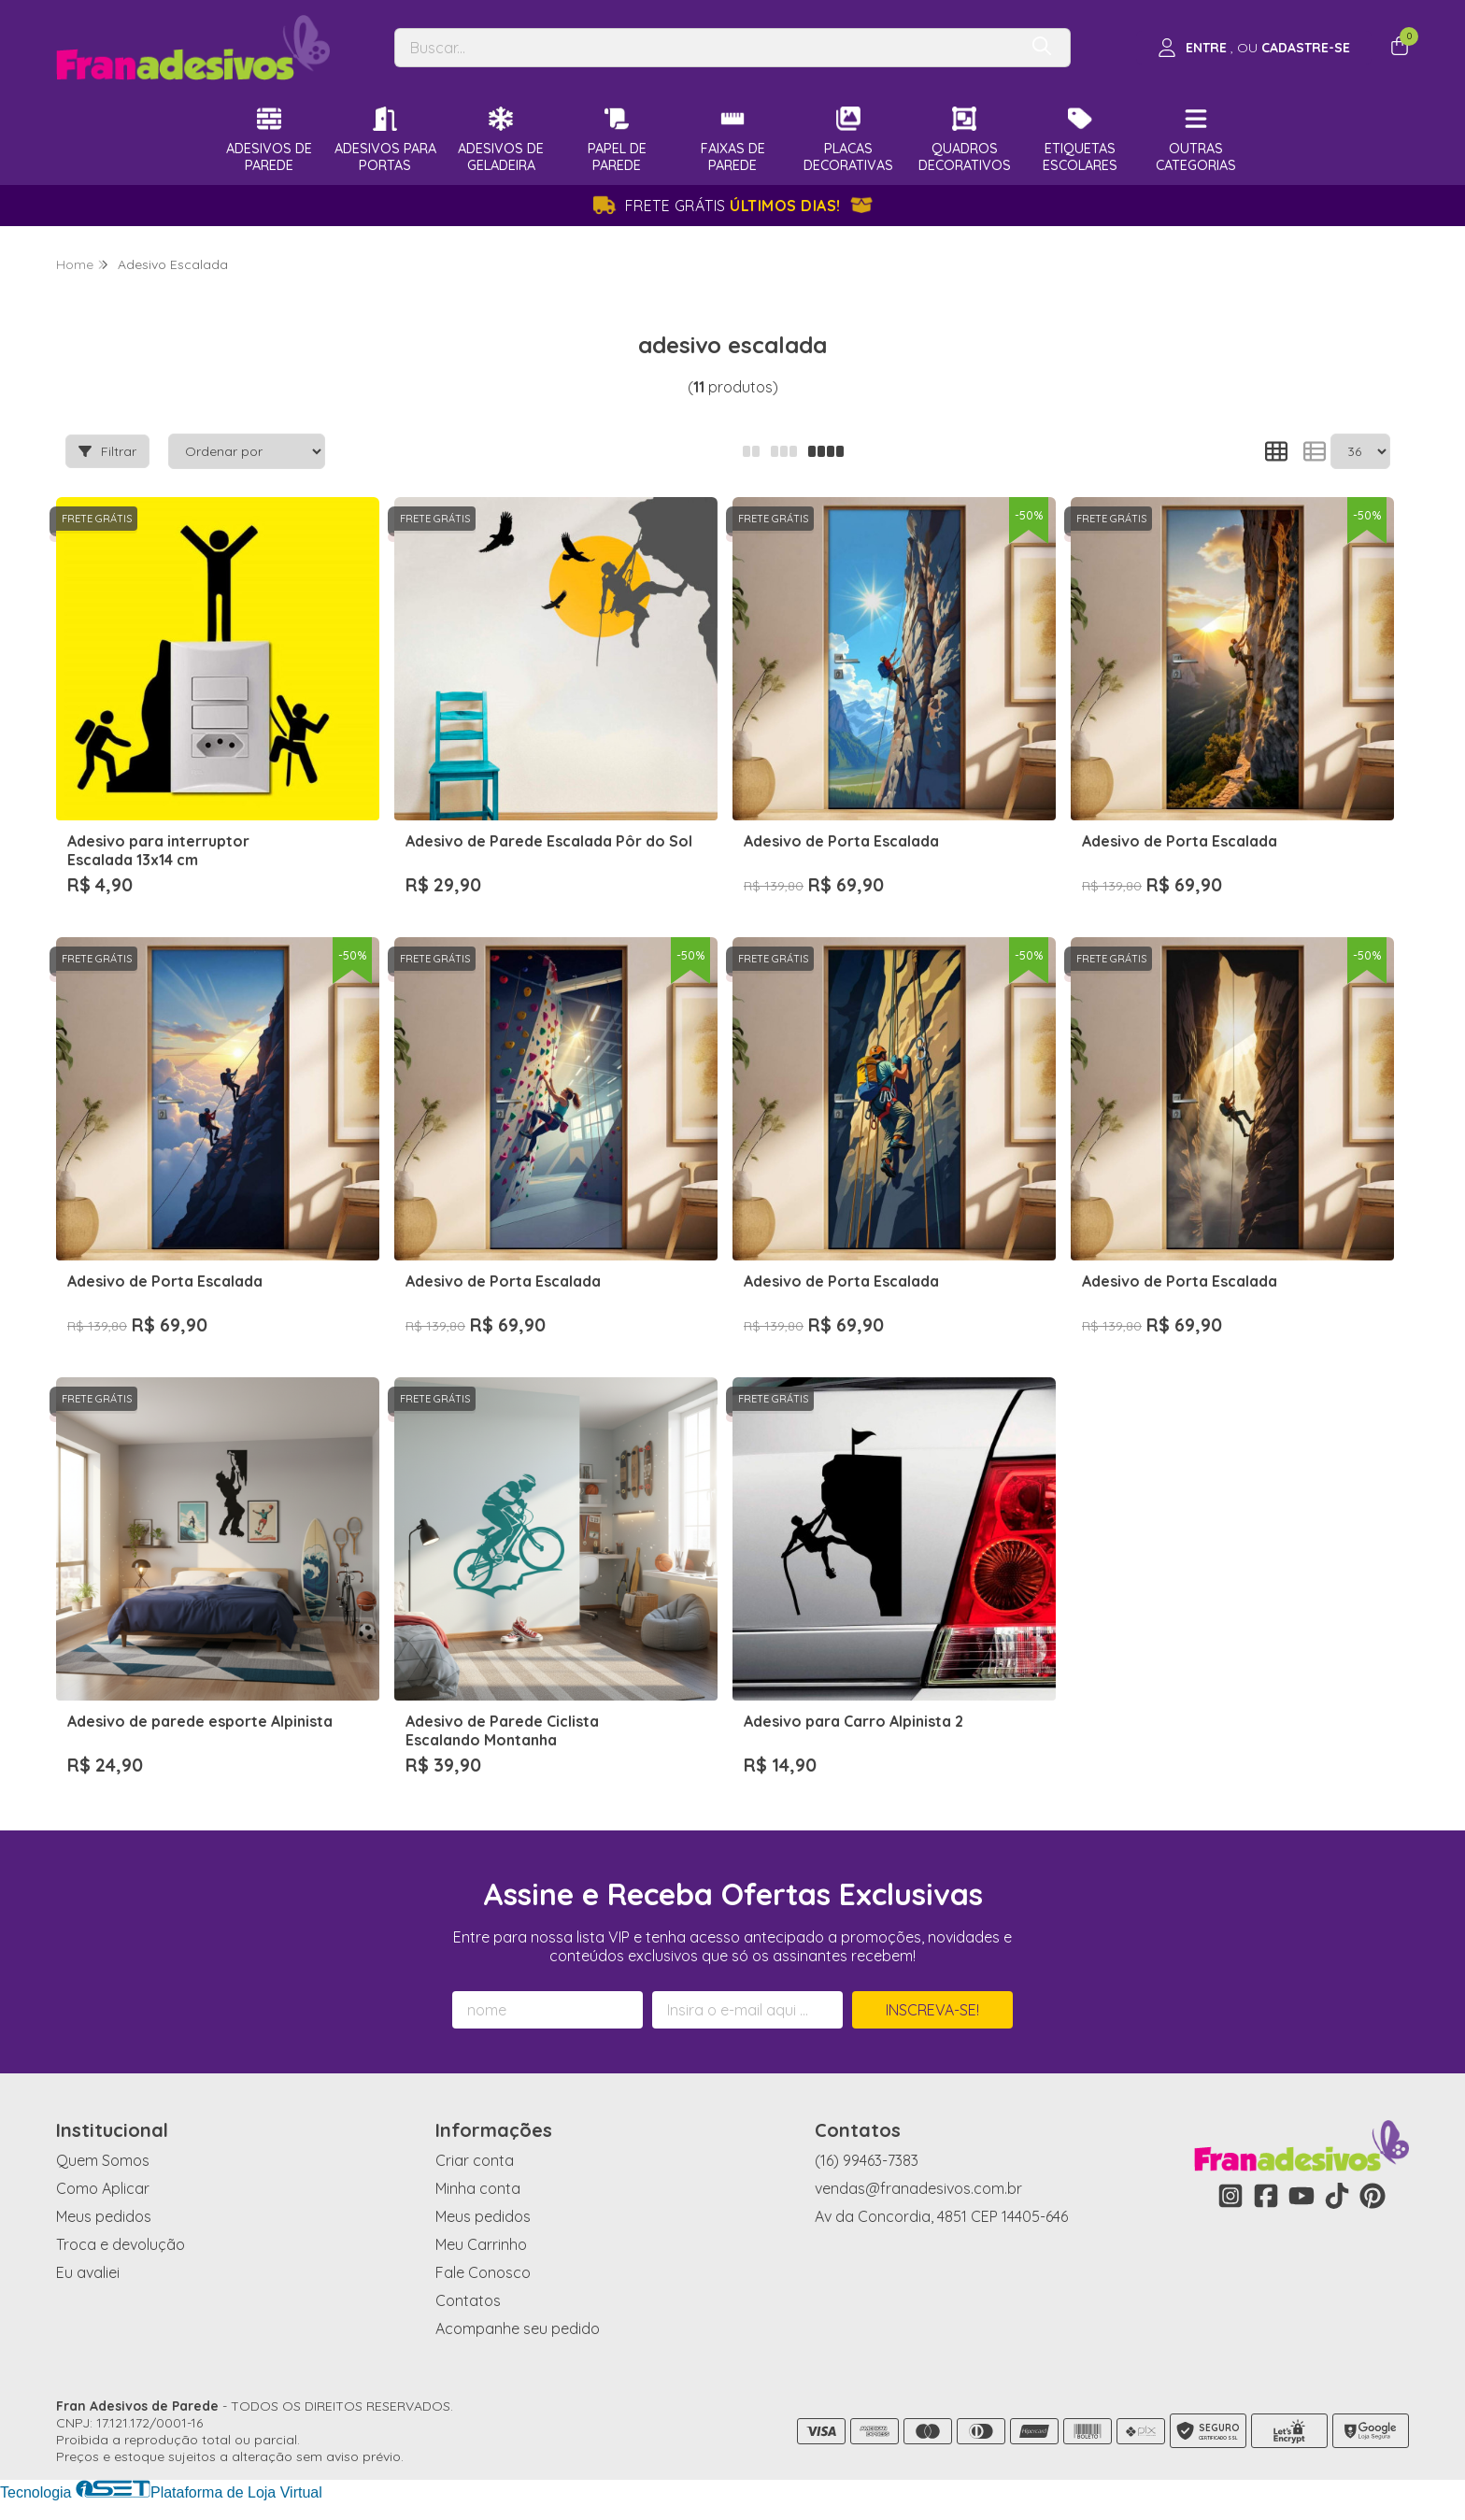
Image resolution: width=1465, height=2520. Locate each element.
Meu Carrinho (481, 2244)
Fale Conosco (483, 2272)
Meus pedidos (103, 2216)
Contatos (468, 2300)
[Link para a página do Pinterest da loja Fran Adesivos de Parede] (1372, 2196)
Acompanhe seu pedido (517, 2328)
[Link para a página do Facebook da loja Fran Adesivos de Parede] (1266, 2196)
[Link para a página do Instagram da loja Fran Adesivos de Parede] (1230, 2196)
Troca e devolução (120, 2244)
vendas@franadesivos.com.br (918, 2188)
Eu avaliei (88, 2272)
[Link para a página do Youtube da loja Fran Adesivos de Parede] (1301, 2196)
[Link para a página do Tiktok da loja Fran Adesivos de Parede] (1337, 2196)
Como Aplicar (102, 2188)
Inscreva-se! (932, 2009)
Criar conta (474, 2160)
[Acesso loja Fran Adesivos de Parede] (1254, 47)
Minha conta (477, 2188)
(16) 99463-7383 (866, 2160)
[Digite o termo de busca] (706, 47)
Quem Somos (102, 2160)
